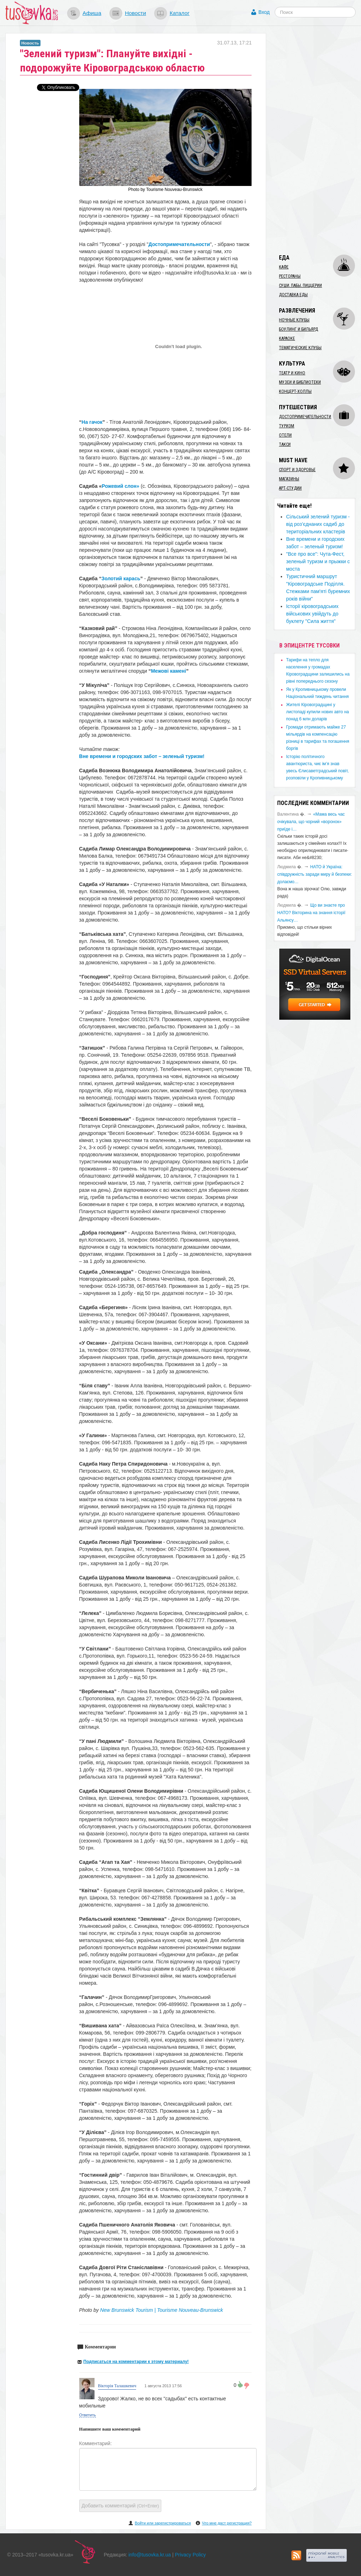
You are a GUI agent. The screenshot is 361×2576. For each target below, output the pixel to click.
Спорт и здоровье (297, 469)
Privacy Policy (190, 2555)
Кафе (284, 267)
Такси (285, 444)
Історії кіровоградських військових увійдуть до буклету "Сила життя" (312, 613)
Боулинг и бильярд (298, 329)
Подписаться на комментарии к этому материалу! (136, 2361)
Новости (135, 13)
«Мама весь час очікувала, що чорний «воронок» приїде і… (311, 822)
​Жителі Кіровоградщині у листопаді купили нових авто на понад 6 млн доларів (317, 711)
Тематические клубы (300, 347)
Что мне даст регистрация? (227, 2523)
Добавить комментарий (120, 2505)
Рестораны (290, 276)
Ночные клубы (294, 320)
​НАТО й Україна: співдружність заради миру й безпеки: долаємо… (314, 874)
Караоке (287, 338)
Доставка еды (293, 294)
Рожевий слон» (120, 486)
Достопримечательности (179, 244)
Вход (264, 12)
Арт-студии (290, 488)
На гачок (92, 422)
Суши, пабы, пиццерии (300, 285)
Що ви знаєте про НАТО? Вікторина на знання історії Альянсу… (311, 913)
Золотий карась (120, 578)
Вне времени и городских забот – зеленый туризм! (142, 756)
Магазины (289, 478)
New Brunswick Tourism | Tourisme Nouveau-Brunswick (161, 2310)
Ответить (87, 2415)
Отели (285, 435)
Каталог (179, 13)
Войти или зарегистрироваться (163, 2523)
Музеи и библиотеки (300, 382)
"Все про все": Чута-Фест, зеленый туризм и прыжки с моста (318, 561)
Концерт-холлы (295, 391)
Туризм (286, 425)
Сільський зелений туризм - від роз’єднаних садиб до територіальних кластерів (318, 524)
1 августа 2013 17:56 (162, 2386)
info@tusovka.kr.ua (150, 2555)
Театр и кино (292, 372)
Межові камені (168, 671)
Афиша (91, 13)
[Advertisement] (317, 139)
